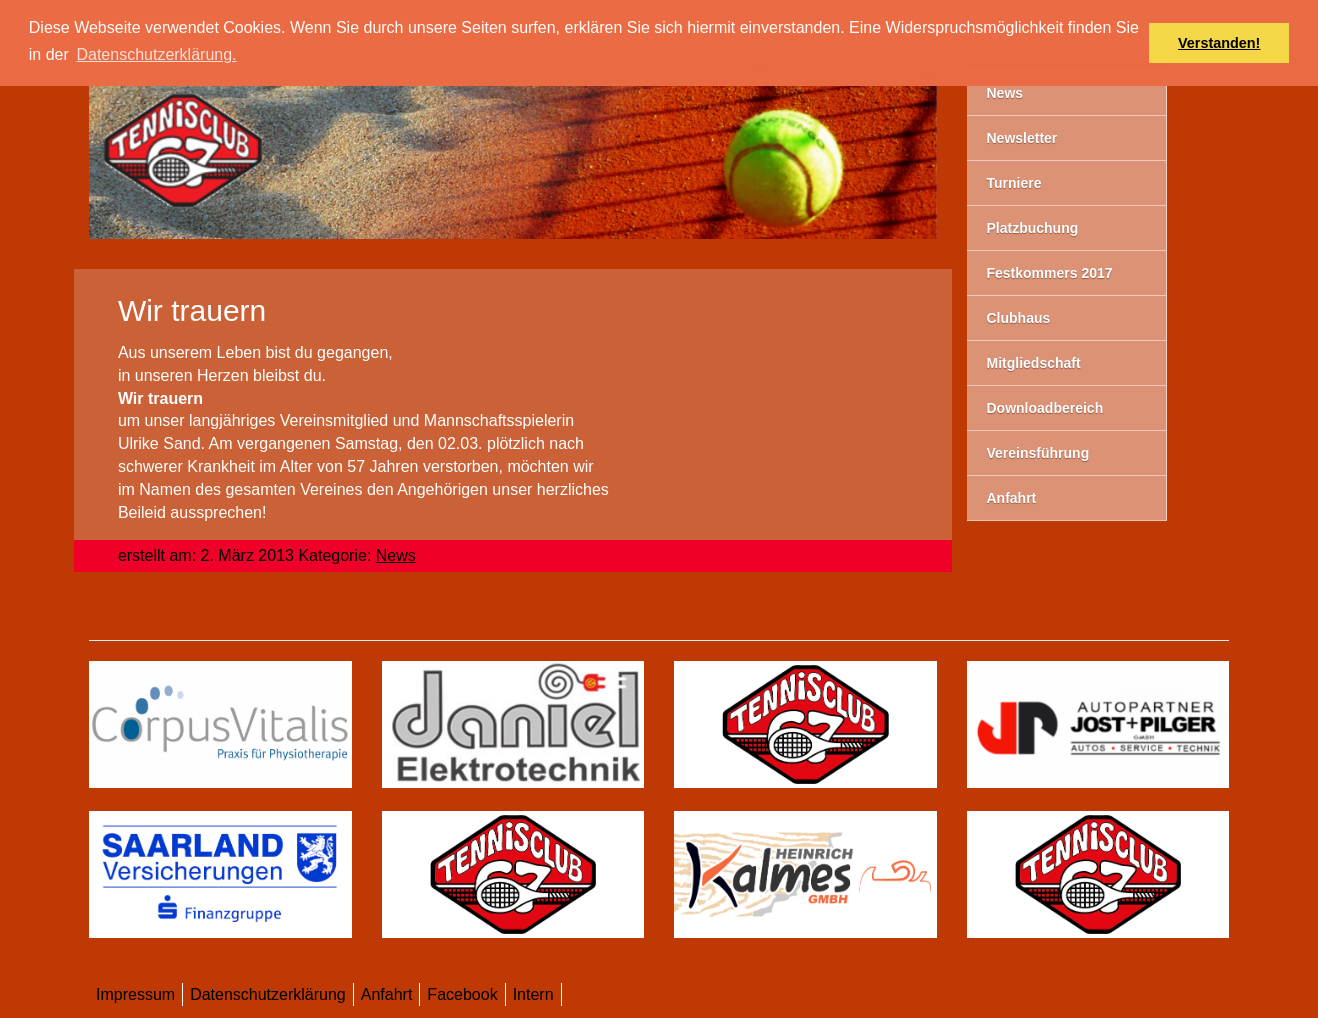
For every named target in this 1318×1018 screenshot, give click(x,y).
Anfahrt (387, 994)
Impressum (135, 994)
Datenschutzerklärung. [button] (156, 54)
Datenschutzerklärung (268, 994)
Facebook (462, 994)
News (396, 555)
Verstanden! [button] (1219, 43)
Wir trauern (192, 310)
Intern (533, 994)
